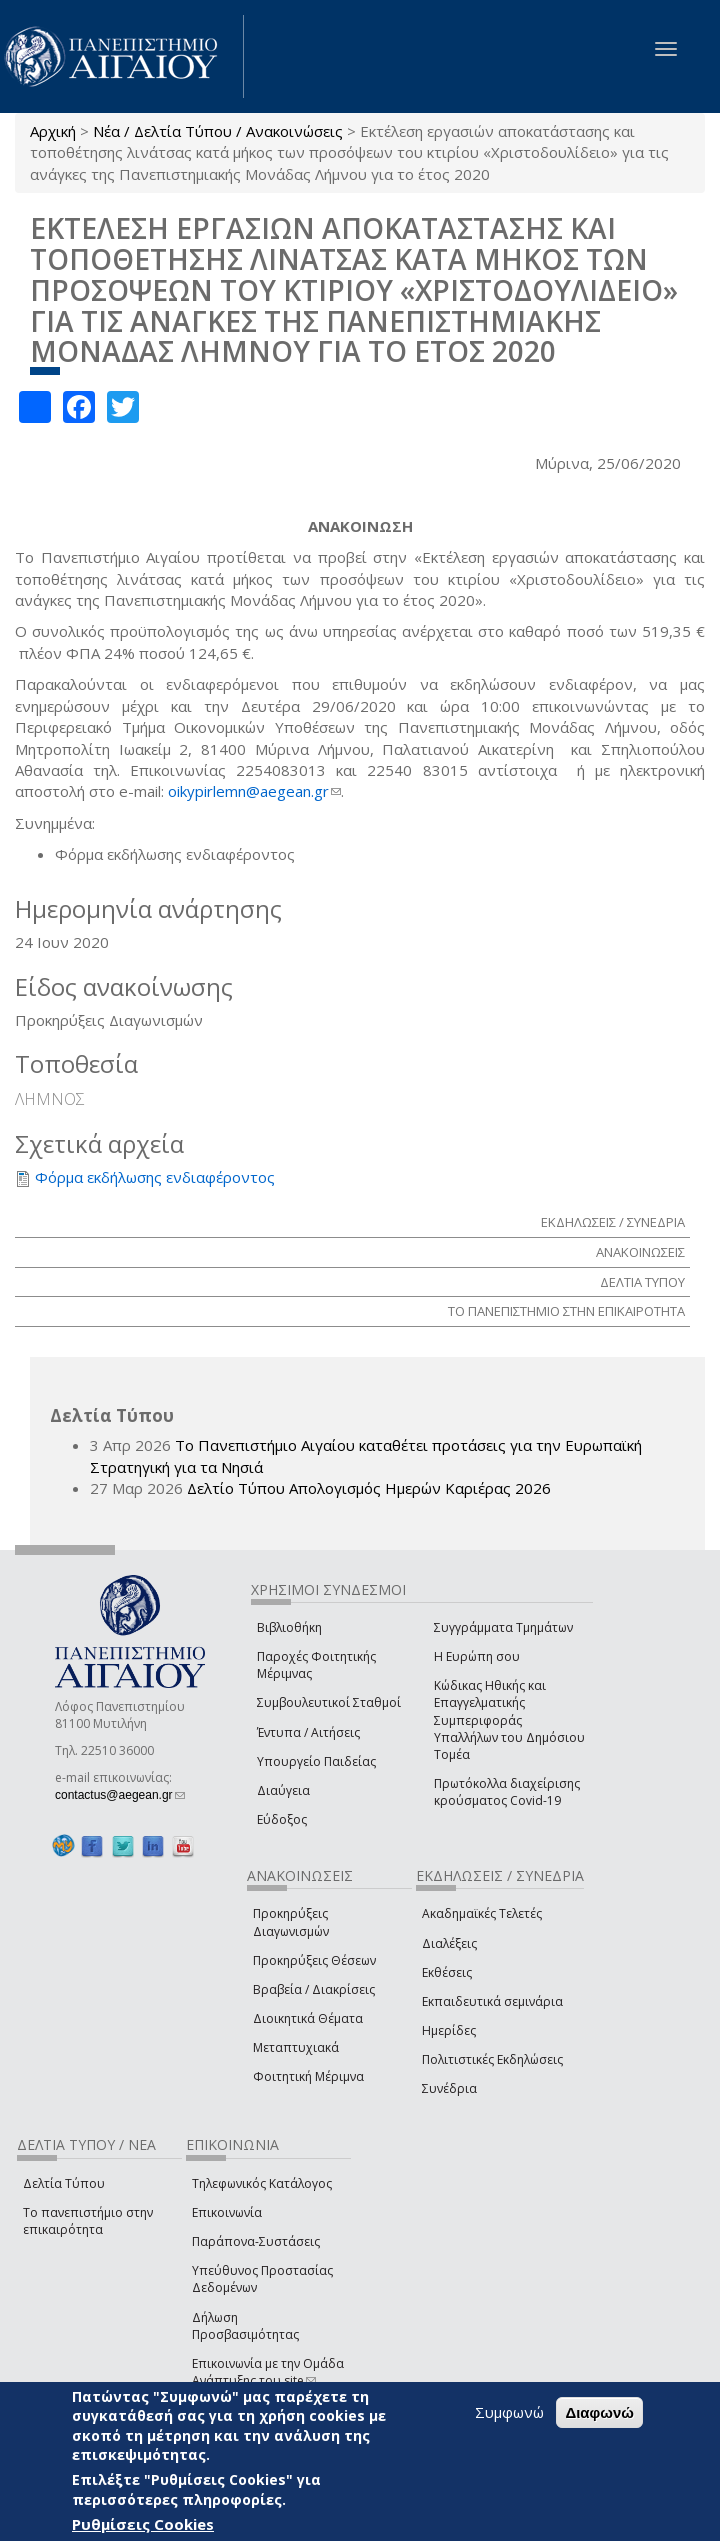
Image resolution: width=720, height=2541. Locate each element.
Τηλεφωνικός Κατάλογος (262, 2183)
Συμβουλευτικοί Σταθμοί (329, 1702)
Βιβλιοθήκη (289, 1627)
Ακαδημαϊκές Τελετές (482, 1913)
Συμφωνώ (509, 2412)
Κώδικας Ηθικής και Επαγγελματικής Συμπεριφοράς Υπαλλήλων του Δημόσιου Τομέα (509, 1720)
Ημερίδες (449, 2030)
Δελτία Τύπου (64, 2183)
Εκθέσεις (447, 1972)
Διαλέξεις (449, 1943)
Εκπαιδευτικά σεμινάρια (492, 2001)
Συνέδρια (449, 2088)
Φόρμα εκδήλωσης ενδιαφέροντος (155, 1177)
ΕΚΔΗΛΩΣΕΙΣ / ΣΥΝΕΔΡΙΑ (613, 1222)
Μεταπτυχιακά (296, 2047)
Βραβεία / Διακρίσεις (314, 1989)
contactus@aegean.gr (120, 1795)
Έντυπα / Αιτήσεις (308, 1732)
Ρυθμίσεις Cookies (143, 2524)
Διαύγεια (283, 1790)
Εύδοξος (282, 1819)
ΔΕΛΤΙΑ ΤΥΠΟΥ (642, 1282)
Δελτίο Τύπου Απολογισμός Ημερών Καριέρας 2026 (369, 1488)
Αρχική (53, 131)
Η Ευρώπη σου (477, 1656)
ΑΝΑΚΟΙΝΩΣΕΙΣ (640, 1252)
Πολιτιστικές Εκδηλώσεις (492, 2059)
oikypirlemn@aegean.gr (254, 791)
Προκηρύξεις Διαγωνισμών (291, 1922)
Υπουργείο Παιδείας (316, 1761)
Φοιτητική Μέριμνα (308, 2076)
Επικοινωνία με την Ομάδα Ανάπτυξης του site (268, 2372)
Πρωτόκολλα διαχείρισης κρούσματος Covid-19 (507, 1792)
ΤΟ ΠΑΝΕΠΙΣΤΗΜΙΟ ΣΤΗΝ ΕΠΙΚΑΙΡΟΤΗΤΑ (566, 1311)
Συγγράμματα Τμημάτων (503, 1627)
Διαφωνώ (599, 2412)
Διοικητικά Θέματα (308, 2018)
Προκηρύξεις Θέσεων (314, 1960)
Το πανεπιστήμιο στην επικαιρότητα (88, 2221)
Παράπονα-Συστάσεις (256, 2241)
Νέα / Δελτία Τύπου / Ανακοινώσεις (218, 131)
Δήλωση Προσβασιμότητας (245, 2326)
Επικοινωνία (227, 2212)
